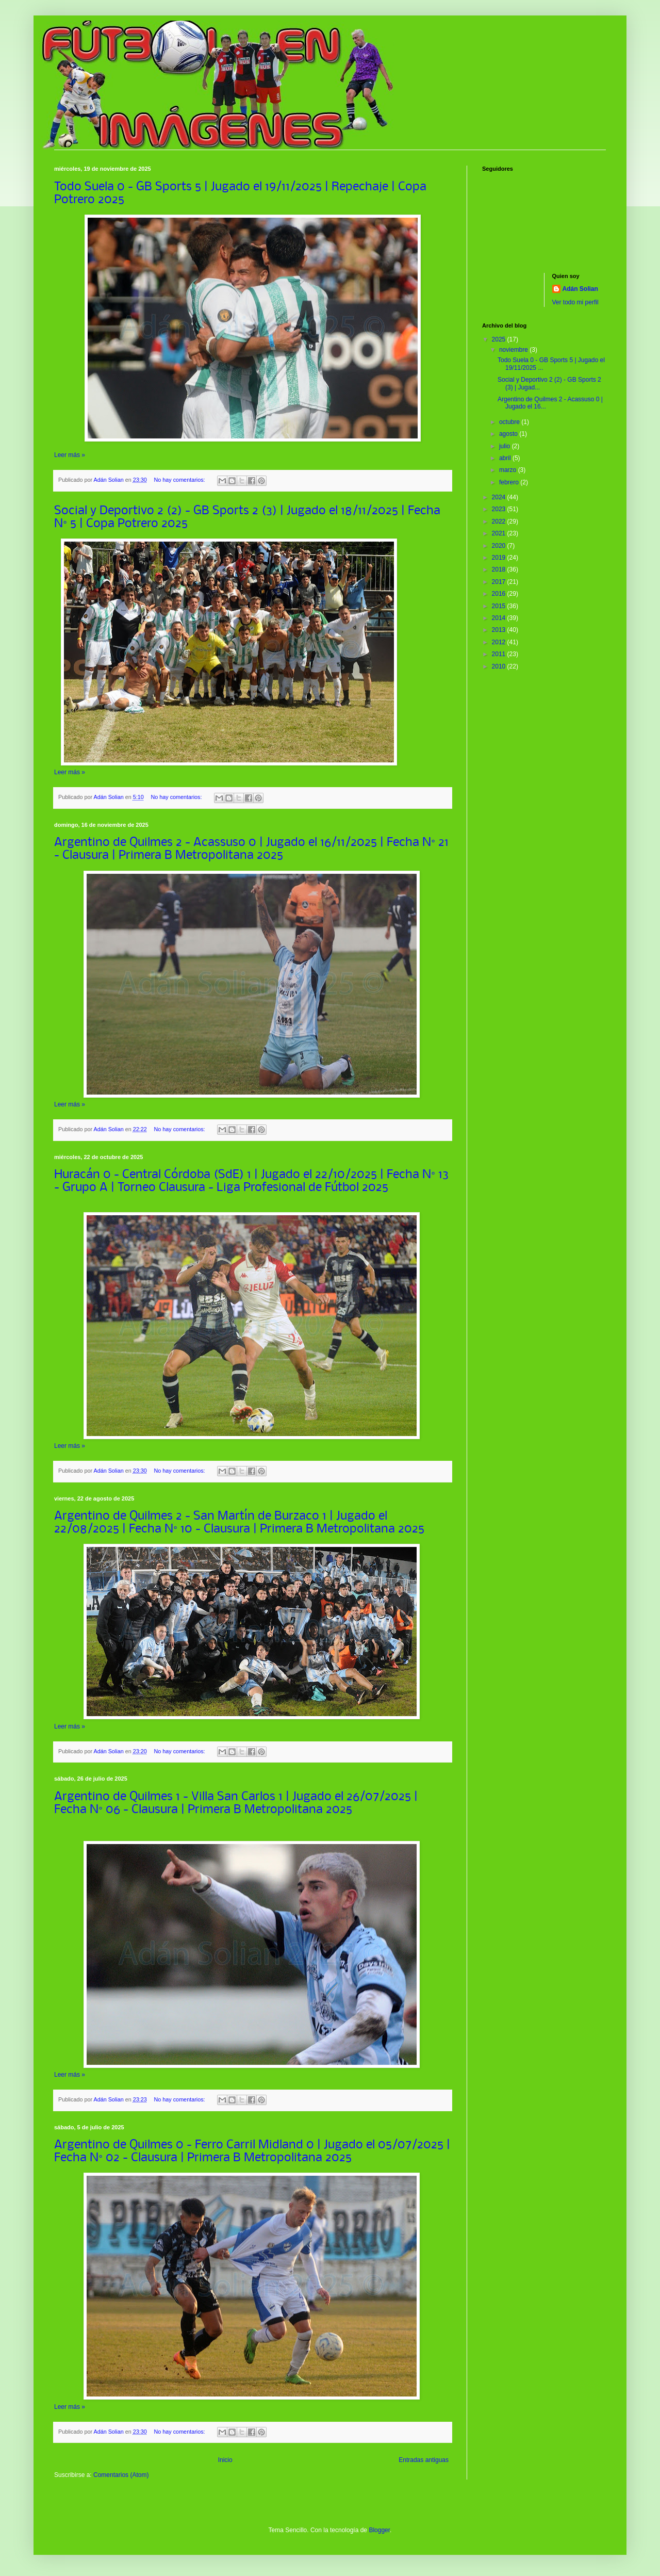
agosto (509, 433)
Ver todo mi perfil (575, 302)
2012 (499, 642)
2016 (499, 593)
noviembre (514, 349)
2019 (499, 557)
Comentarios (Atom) (120, 2475)
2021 (499, 533)
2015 (499, 606)
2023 (499, 509)
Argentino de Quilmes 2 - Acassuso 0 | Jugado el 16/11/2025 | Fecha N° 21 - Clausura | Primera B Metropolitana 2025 (251, 849)
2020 (499, 545)
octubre (510, 422)
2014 (499, 618)
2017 (499, 581)
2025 (499, 339)
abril (506, 458)
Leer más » (69, 455)
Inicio (225, 2460)
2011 (499, 654)
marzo (508, 470)
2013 (499, 629)
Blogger (379, 2530)
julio (505, 446)
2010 (499, 666)
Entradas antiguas (424, 2460)
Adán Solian (580, 288)
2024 (499, 497)
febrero (509, 482)
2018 (499, 569)
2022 (499, 521)
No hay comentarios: (180, 480)
